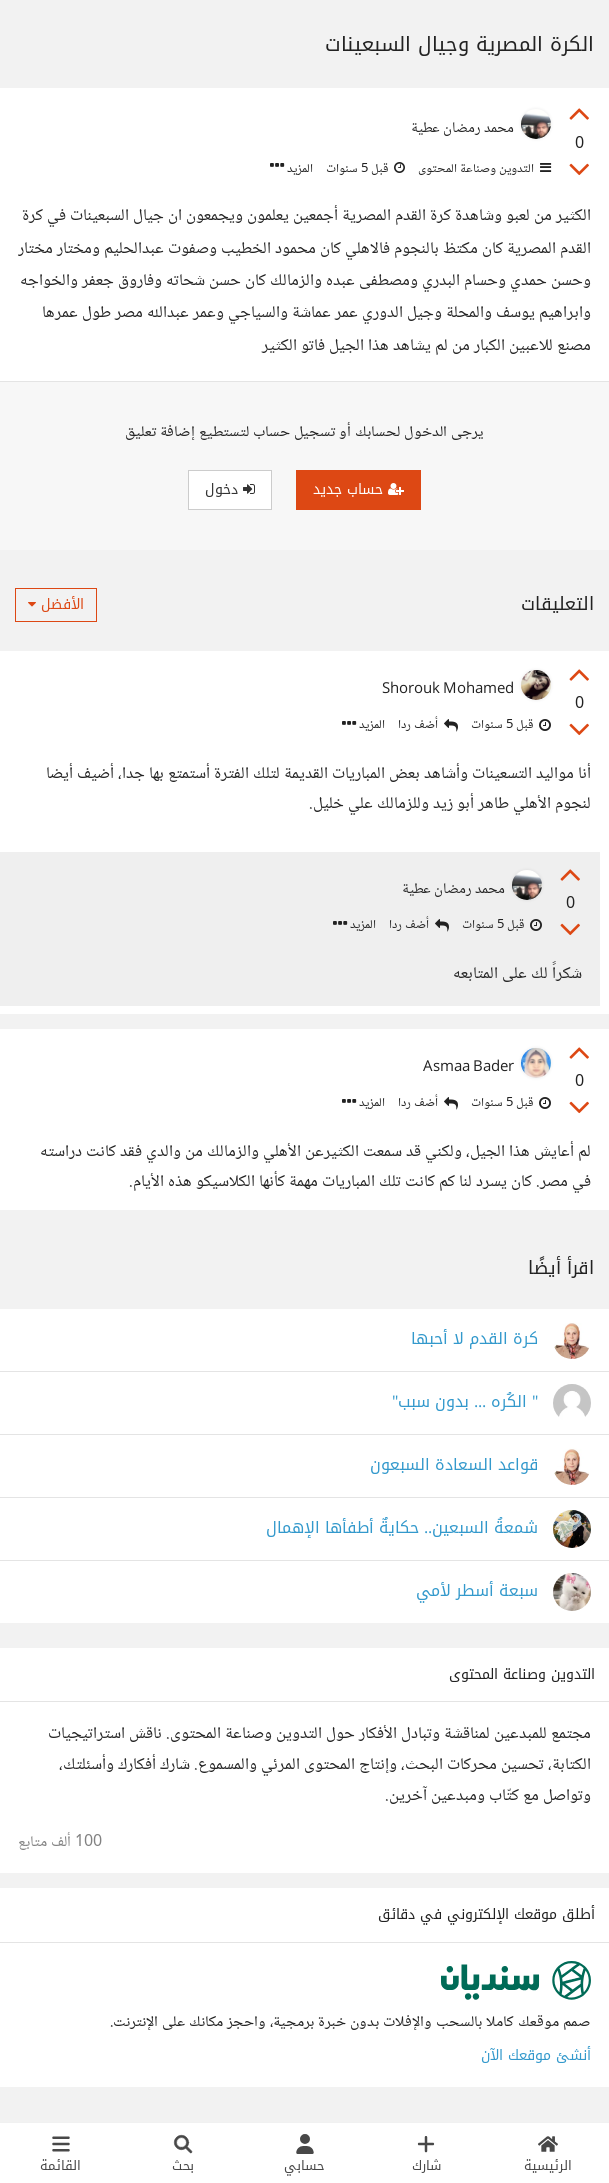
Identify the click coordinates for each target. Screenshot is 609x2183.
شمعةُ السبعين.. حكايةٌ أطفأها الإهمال (402, 1531)
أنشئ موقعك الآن (536, 2058)
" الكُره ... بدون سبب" (465, 1405)
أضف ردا (428, 725)
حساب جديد (358, 489)
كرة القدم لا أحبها (474, 1342)
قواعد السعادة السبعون (454, 1468)
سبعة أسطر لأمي (477, 1594)
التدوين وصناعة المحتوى (483, 169)
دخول (230, 489)
